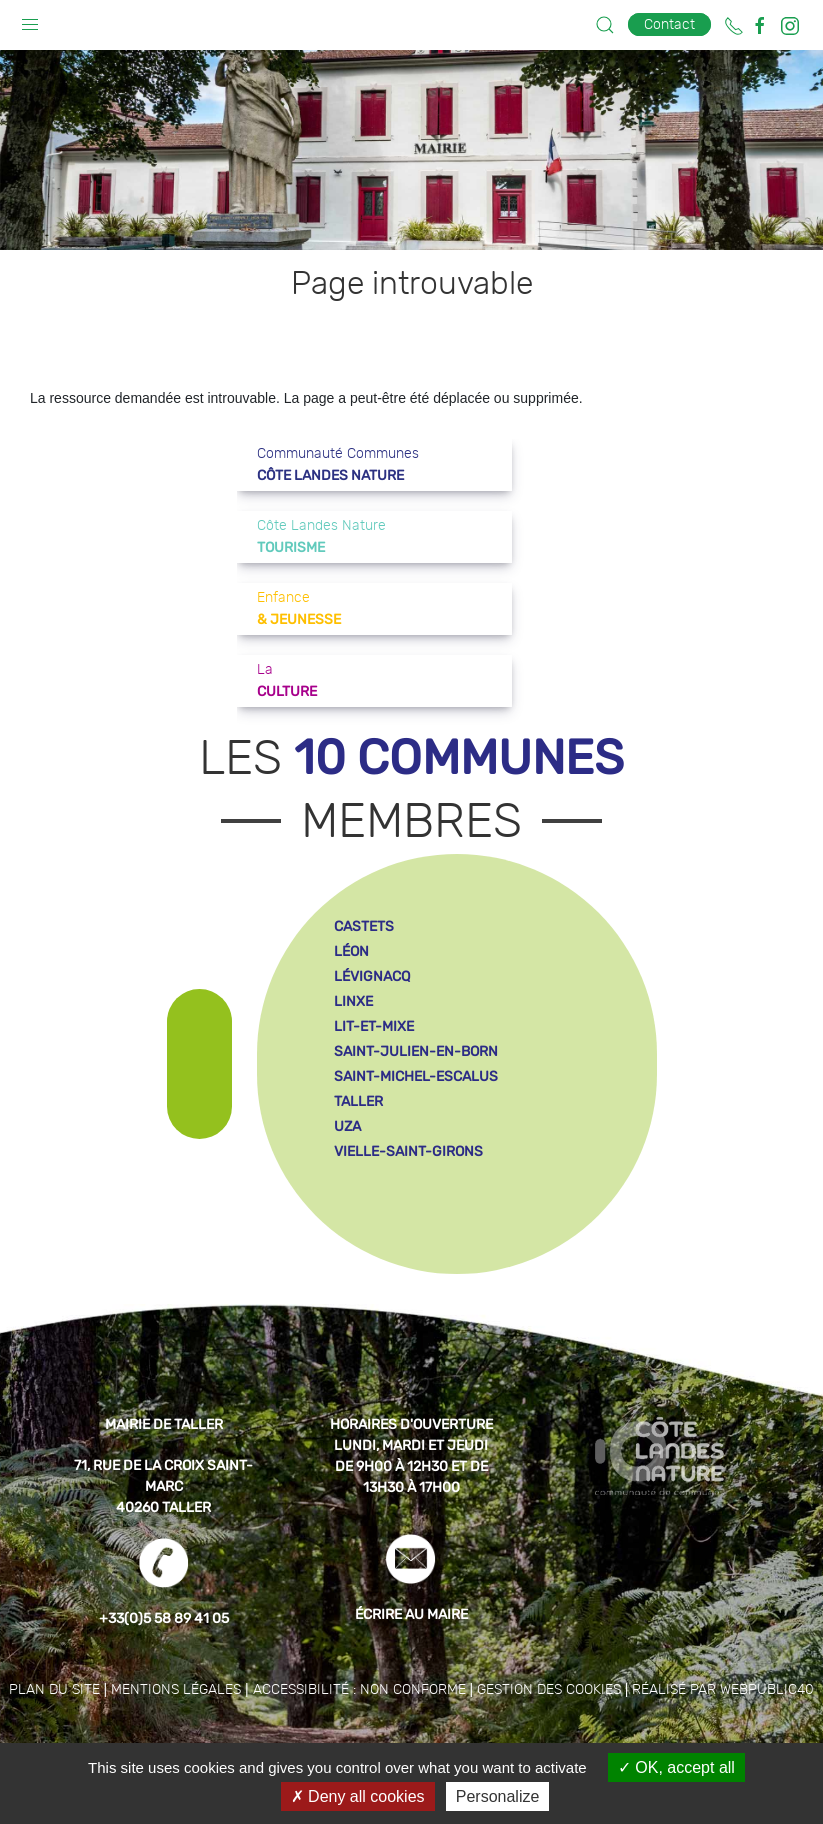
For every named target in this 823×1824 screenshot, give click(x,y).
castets (364, 926)
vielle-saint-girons (408, 1151)
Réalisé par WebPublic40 (723, 1690)
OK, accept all (676, 1767)
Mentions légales (176, 1690)
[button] (30, 20)
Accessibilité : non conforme (359, 1690)
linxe (353, 1001)
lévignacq (372, 976)
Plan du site (54, 1690)
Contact (669, 24)
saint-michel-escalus (416, 1076)
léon (351, 951)
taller (358, 1101)
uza (347, 1126)
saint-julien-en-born (416, 1051)
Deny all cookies (358, 1796)
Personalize (498, 1796)
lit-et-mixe (374, 1026)
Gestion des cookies (549, 1690)
